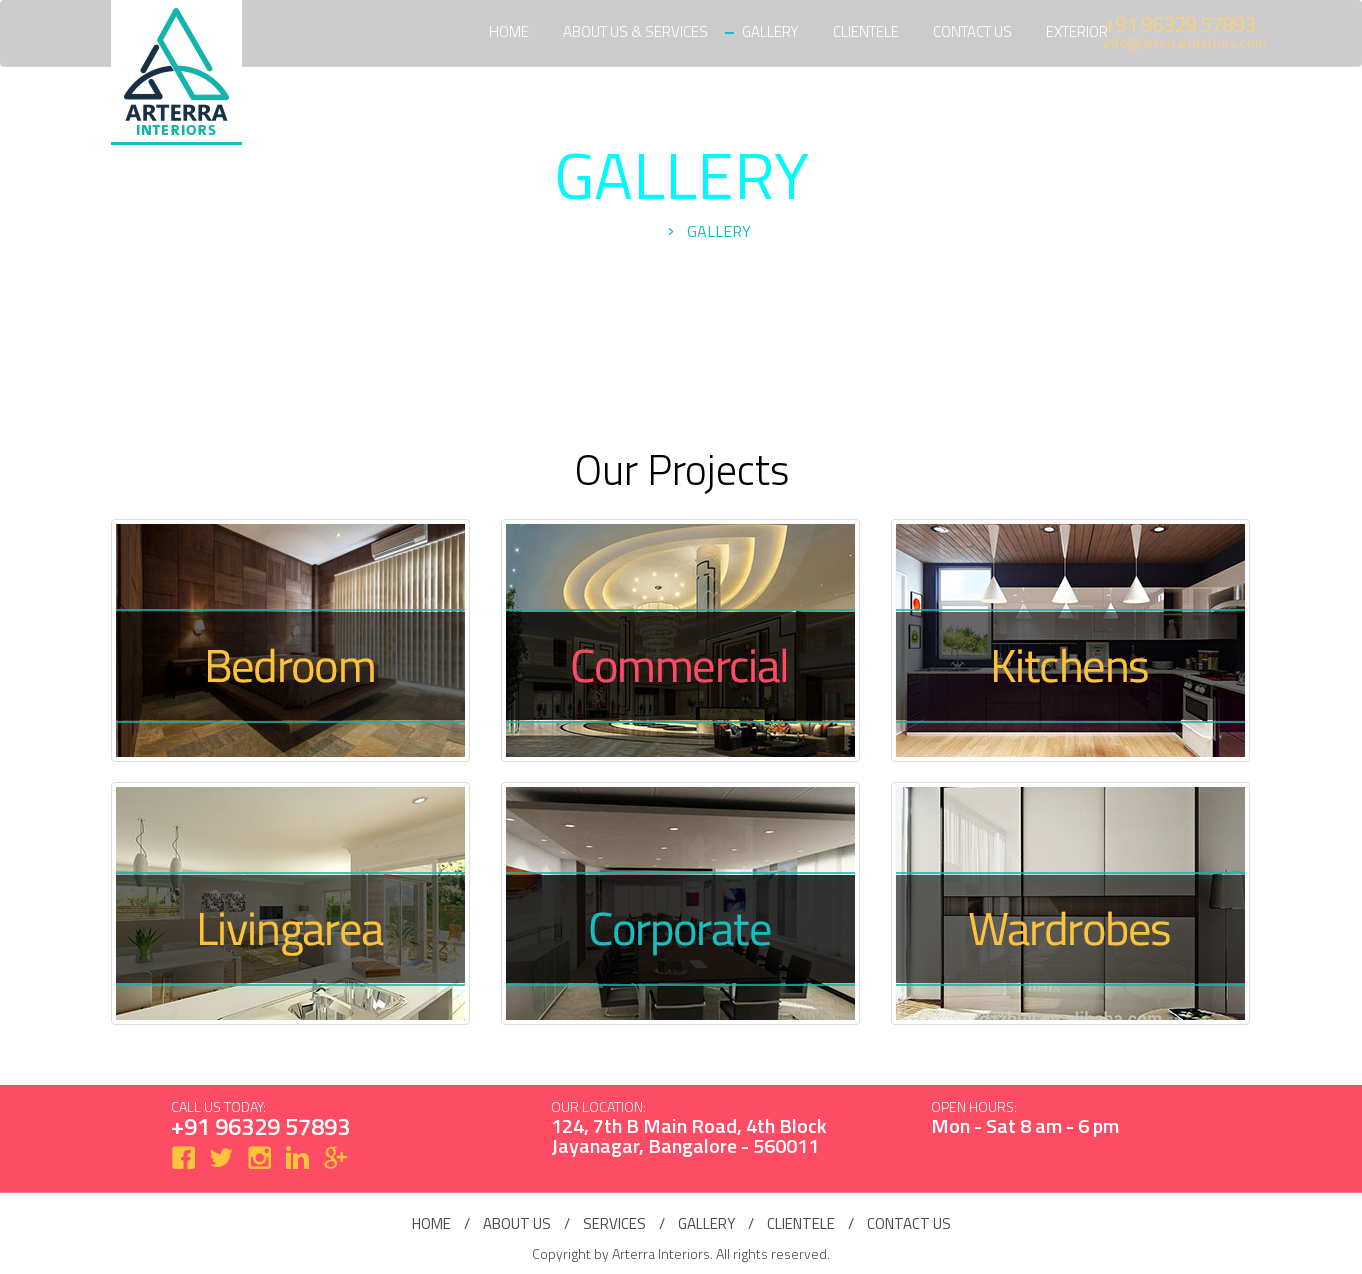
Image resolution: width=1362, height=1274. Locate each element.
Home (509, 31)
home (431, 1223)
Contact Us (972, 31)
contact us (909, 1223)
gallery (706, 1223)
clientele (801, 1223)
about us (517, 1223)
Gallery (770, 31)
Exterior (1077, 31)
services (614, 1223)
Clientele (866, 31)
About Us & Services (635, 31)
